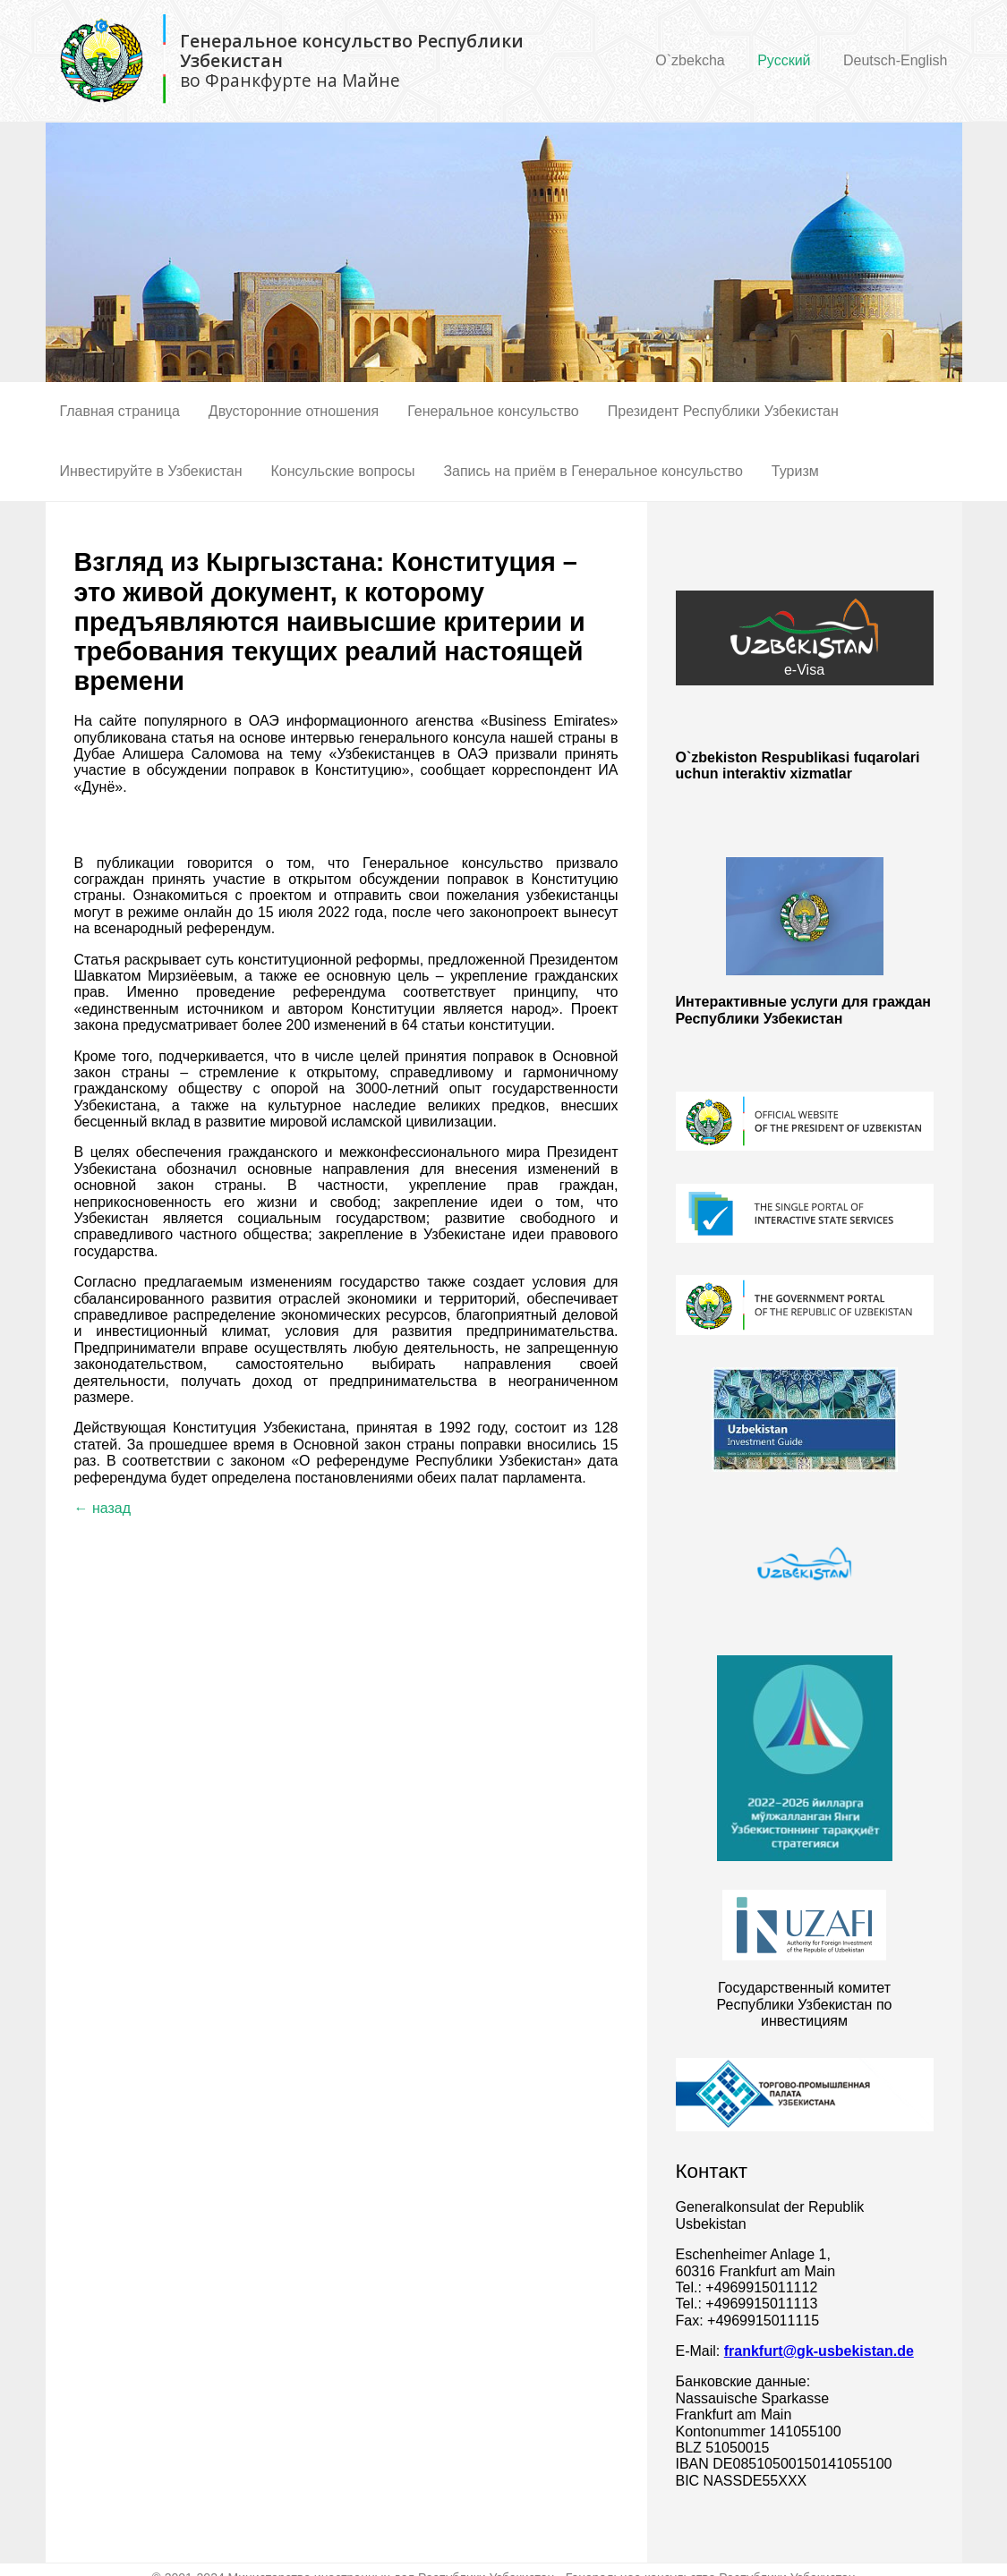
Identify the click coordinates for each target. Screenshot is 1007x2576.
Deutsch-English (895, 60)
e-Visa (805, 637)
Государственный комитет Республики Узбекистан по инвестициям (804, 2004)
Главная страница (120, 411)
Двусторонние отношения (294, 411)
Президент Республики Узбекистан (723, 411)
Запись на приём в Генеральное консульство (592, 471)
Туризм (795, 471)
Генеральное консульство (493, 411)
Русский (783, 60)
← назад (103, 1508)
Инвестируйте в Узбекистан (151, 471)
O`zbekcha (689, 60)
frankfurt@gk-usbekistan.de (819, 2351)
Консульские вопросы (343, 471)
